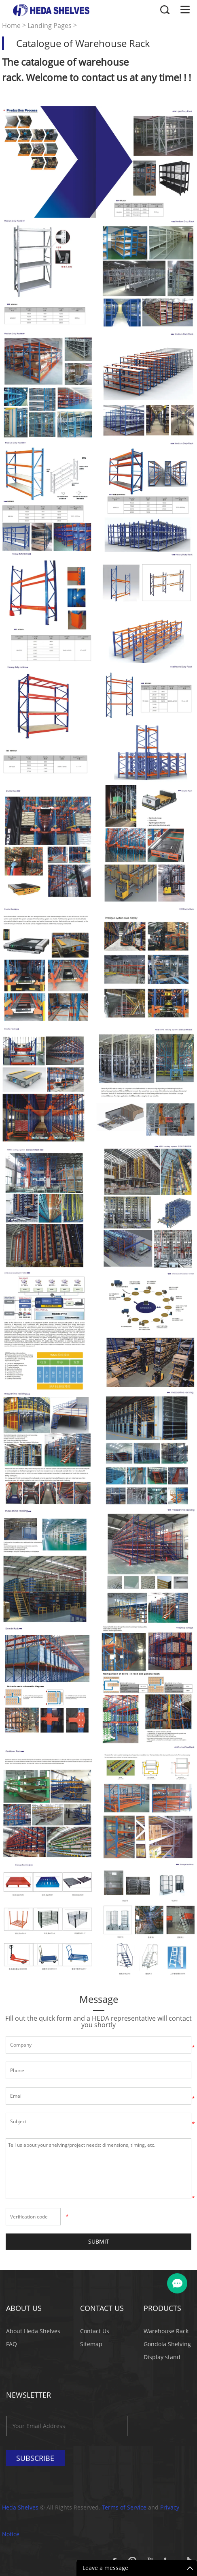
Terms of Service (124, 2507)
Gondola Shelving (167, 2344)
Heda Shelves (20, 2507)
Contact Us (94, 2331)
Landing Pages (50, 26)
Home (11, 26)
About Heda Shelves (33, 2331)
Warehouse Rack (166, 2331)
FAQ (11, 2344)
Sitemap (91, 2344)
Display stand (162, 2357)
